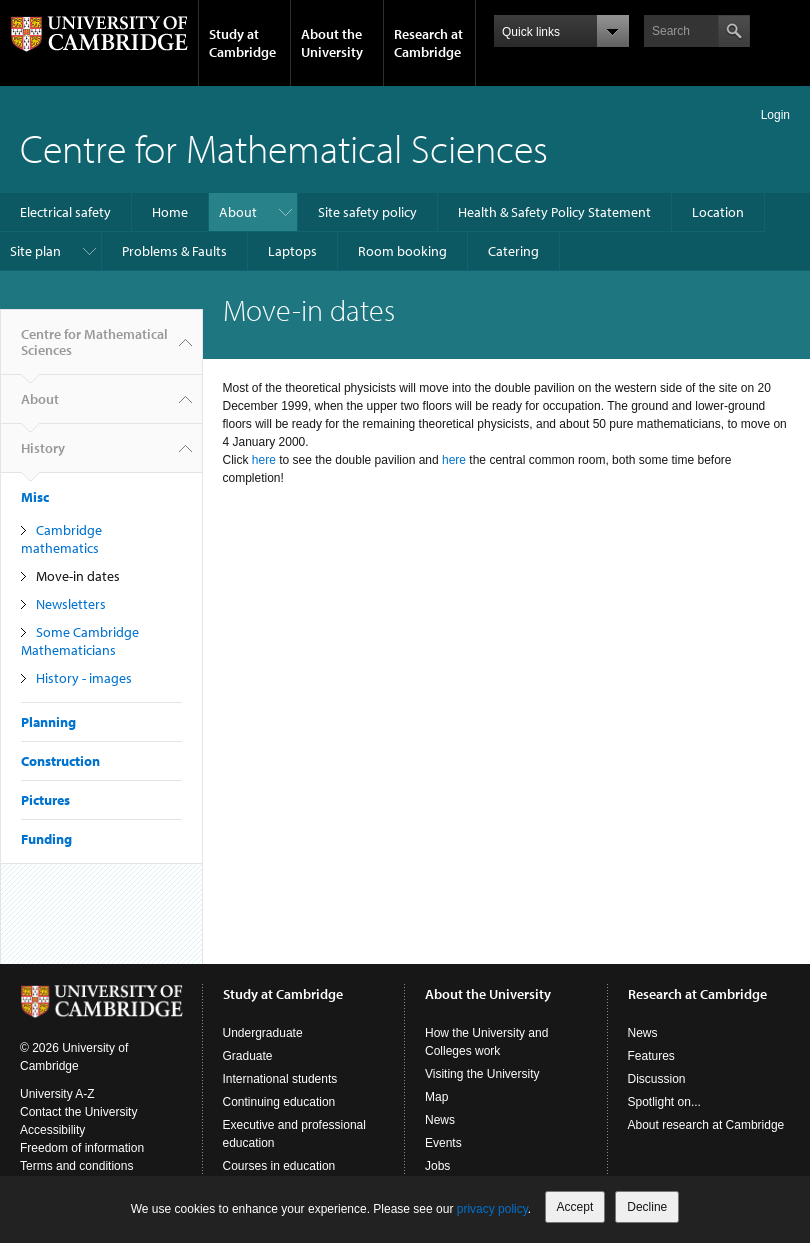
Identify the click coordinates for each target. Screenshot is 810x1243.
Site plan (35, 251)
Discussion (657, 1079)
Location (718, 212)
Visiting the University (482, 1074)
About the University (332, 43)
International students (280, 1079)
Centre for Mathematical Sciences (284, 147)
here (264, 460)
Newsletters (71, 604)
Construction (60, 761)
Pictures (45, 800)
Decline (647, 1207)
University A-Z (57, 1094)
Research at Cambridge (428, 43)
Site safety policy (367, 212)
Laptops (292, 251)
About (238, 212)
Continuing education (279, 1102)
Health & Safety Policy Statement (554, 212)
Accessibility (52, 1130)
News (440, 1120)
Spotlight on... (664, 1102)
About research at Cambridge (706, 1125)
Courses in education (279, 1166)
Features (651, 1056)
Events (443, 1143)
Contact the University (78, 1112)
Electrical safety (65, 212)
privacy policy (492, 1209)
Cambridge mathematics (61, 539)
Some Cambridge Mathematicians (80, 641)
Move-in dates (78, 576)
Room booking (402, 251)
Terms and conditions (76, 1166)
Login (775, 115)
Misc (35, 497)
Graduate (248, 1056)
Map (436, 1097)
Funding (46, 839)
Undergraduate (263, 1033)
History (43, 456)
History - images (84, 678)
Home (170, 212)
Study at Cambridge (242, 43)
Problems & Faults (174, 251)
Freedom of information (82, 1148)
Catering (513, 251)
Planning (48, 722)
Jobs (437, 1166)
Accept (575, 1207)
